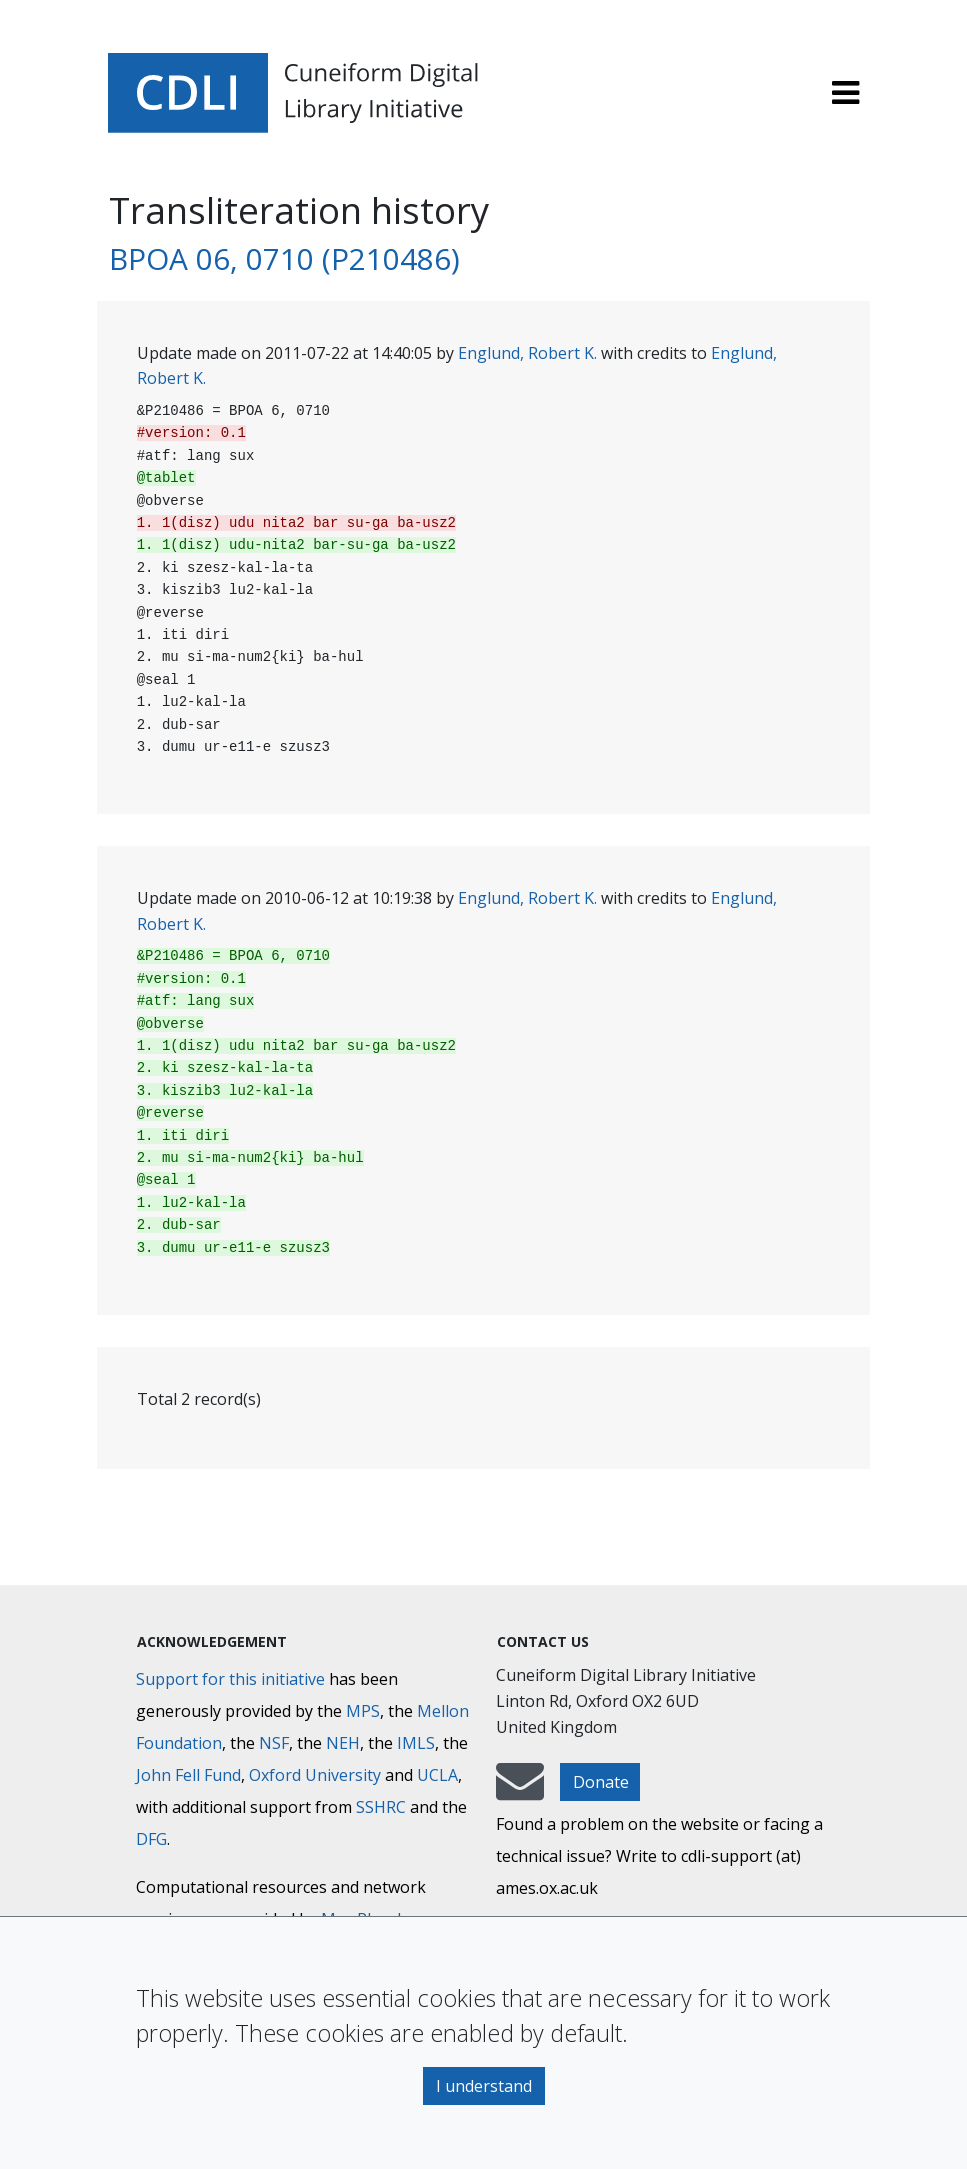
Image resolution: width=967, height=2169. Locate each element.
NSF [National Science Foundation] (274, 1743)
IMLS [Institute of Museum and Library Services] (416, 1743)
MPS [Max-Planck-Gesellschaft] (363, 1711)
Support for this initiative (230, 1679)
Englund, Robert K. (527, 353)
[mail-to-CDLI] (520, 1791)
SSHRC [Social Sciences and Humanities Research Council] (381, 1807)
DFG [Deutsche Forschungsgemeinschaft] (151, 1839)
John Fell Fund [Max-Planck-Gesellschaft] (188, 1775)
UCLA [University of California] (437, 1775)
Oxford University (315, 1775)
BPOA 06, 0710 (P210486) (284, 258)
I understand (484, 2086)
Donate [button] (601, 1782)
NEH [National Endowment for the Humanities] (343, 1743)
